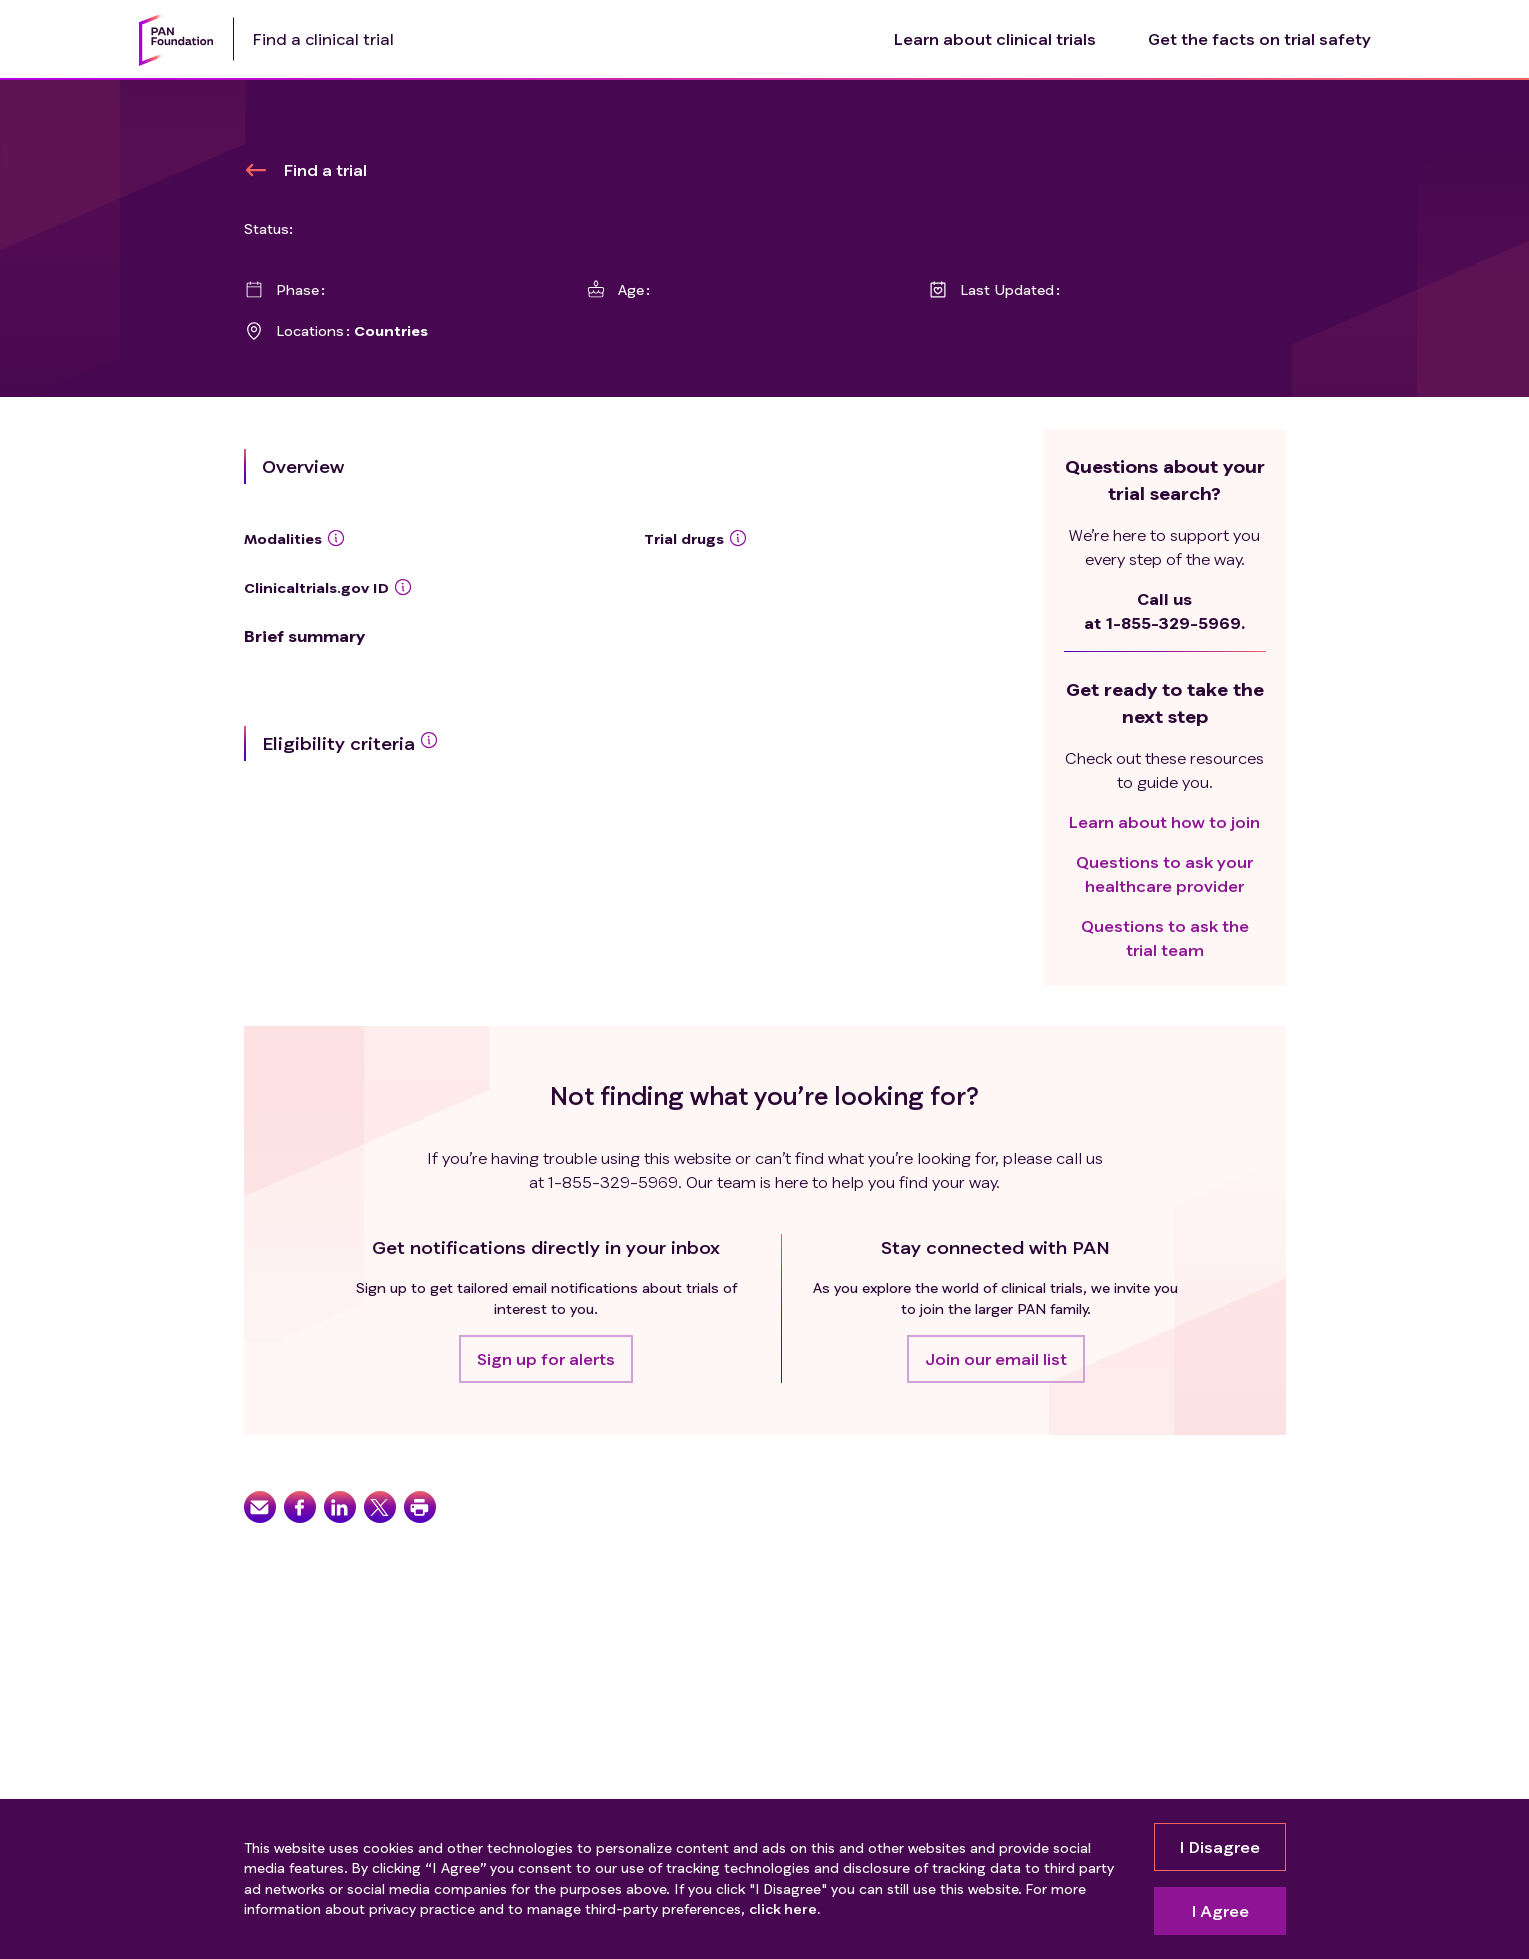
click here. (784, 1908)
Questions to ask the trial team (1165, 937)
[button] (546, 1359)
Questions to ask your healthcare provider (1164, 873)
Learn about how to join (1164, 821)
